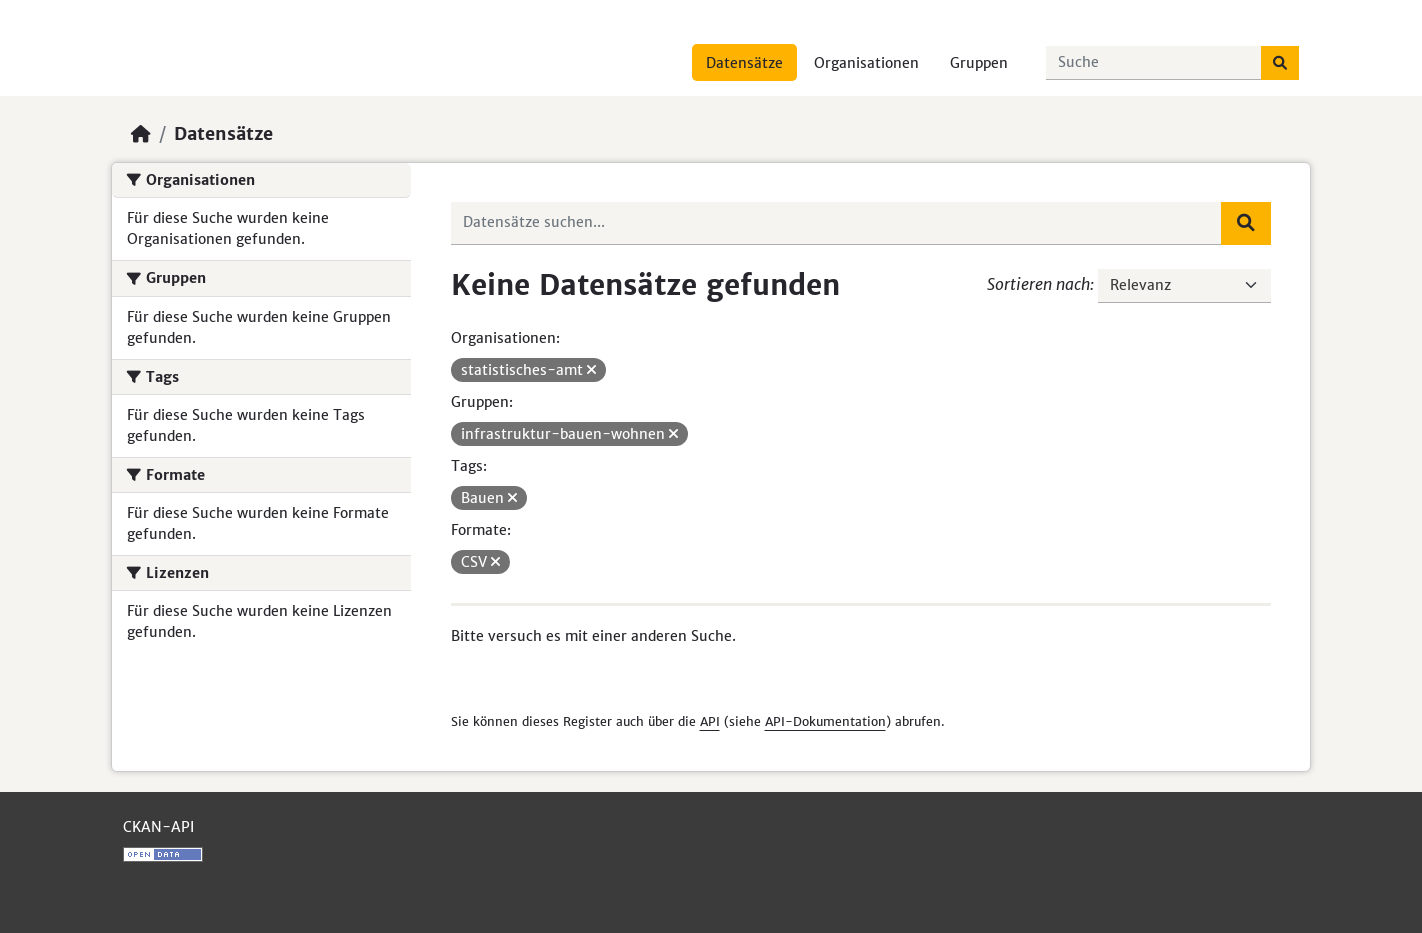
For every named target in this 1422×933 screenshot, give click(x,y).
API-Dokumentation (825, 721)
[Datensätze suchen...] (1154, 63)
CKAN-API (158, 827)
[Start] (141, 134)
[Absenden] (1280, 63)
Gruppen (979, 63)
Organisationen (866, 63)
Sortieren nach (1038, 284)
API (710, 721)
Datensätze (744, 63)
